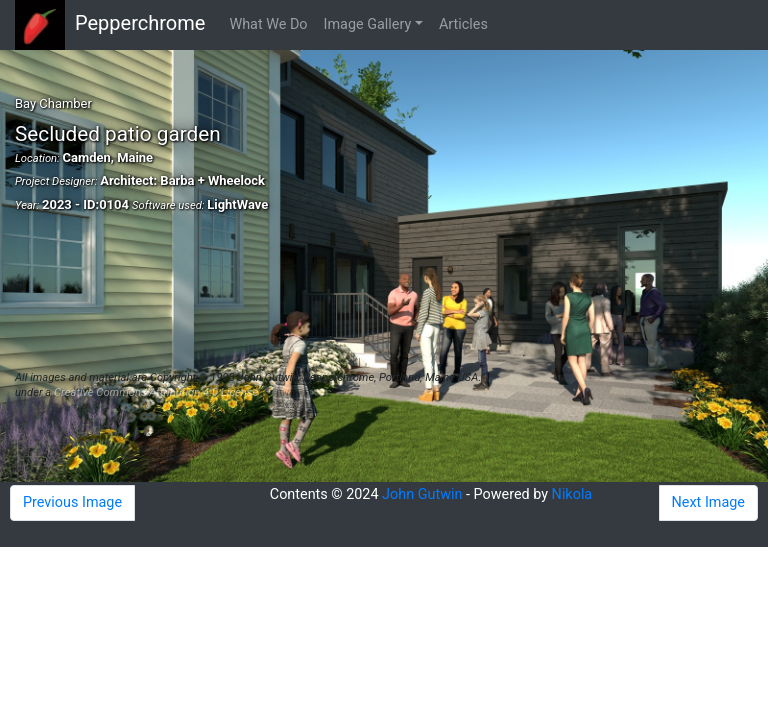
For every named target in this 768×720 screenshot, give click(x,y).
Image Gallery (368, 24)
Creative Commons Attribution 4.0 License (156, 392)
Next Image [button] (708, 502)
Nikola (572, 494)
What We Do (268, 24)
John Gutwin (422, 494)
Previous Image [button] (72, 502)
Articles (463, 24)
